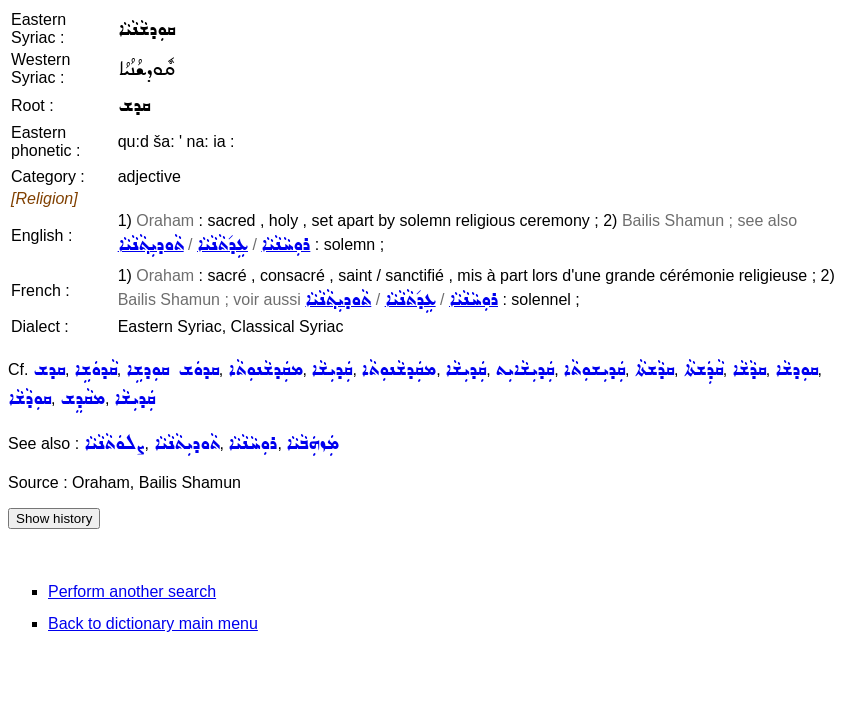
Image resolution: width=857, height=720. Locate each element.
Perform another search (132, 591)
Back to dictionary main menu (153, 623)
